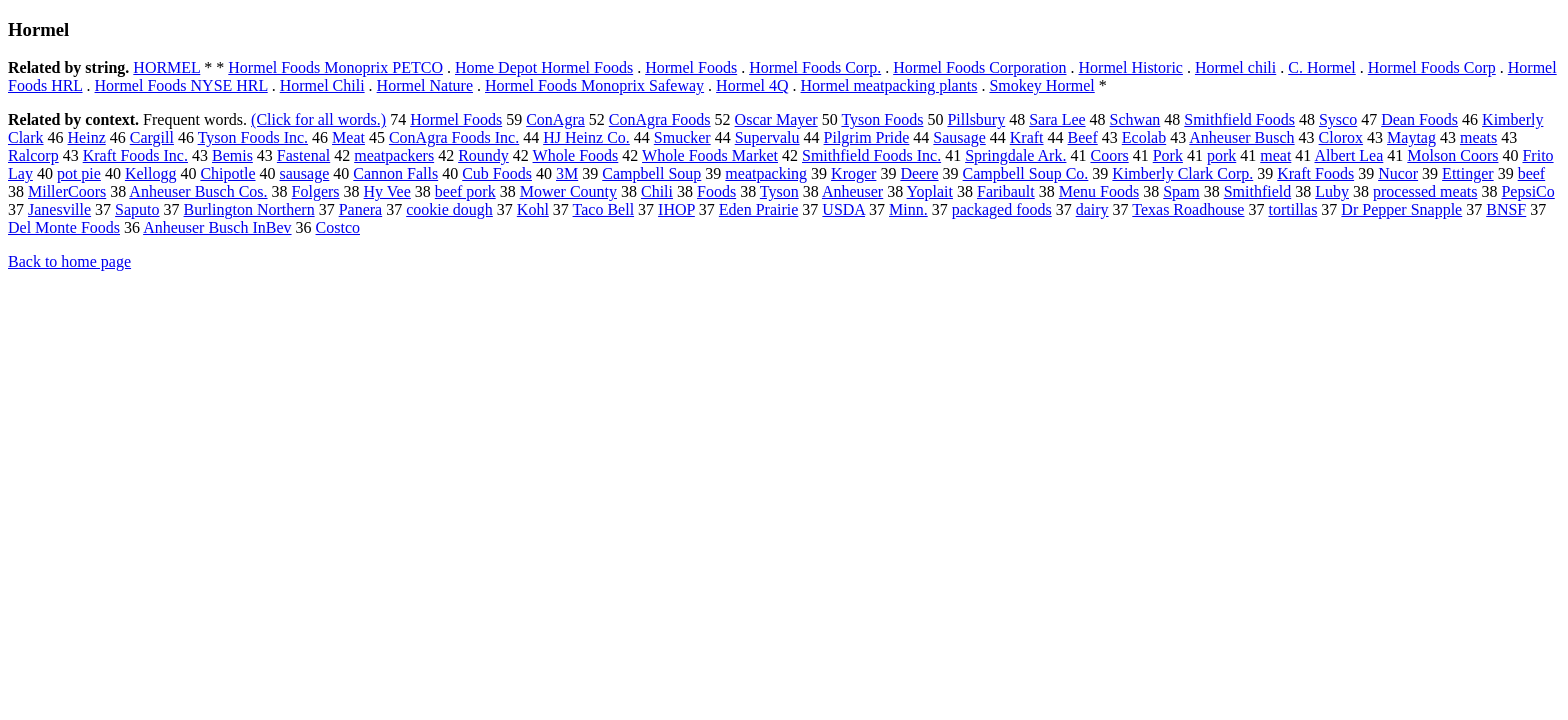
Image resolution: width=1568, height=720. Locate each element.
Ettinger (1468, 173)
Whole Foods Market (710, 155)
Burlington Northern (249, 209)
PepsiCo (1527, 191)
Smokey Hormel (1041, 85)
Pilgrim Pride (867, 137)
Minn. (908, 209)
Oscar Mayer (776, 119)
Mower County (568, 191)
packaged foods (1002, 209)
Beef (1083, 137)
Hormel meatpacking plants (889, 85)
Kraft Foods (1315, 173)
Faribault (1006, 191)
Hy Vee (387, 191)
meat (1275, 155)
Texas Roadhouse (1188, 209)
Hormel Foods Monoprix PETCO (335, 67)
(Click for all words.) (318, 119)
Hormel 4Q (752, 85)
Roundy (483, 155)
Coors (1109, 155)
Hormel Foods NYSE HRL (181, 85)
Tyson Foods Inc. (253, 137)
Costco (338, 227)
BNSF (1506, 209)
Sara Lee (1057, 119)
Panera (361, 209)
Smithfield (1258, 191)
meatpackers (394, 155)
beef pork (465, 191)
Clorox (1341, 137)
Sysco (1338, 119)
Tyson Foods (882, 119)
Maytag (1411, 137)
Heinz (87, 137)
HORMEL (166, 67)
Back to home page (69, 261)
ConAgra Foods (660, 119)
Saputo (137, 209)
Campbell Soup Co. (1026, 173)
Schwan (1135, 119)
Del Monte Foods (64, 227)
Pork (1168, 155)
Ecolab (1144, 137)
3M (567, 173)
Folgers (316, 191)
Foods (716, 191)
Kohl (533, 209)
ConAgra (555, 119)
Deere (919, 173)
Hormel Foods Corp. (815, 67)
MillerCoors (67, 191)
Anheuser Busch (1241, 137)
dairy (1092, 209)
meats (1478, 137)
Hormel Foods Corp (1432, 67)
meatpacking (766, 173)
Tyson (779, 191)
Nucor (1398, 173)
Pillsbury (976, 119)
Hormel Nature (425, 85)
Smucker (682, 137)
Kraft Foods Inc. (135, 155)
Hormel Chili (322, 85)
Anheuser (852, 191)
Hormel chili (1235, 67)
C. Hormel (1322, 67)
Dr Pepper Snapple (1401, 209)
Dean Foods (1419, 119)
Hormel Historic (1131, 67)
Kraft (1027, 137)
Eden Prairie (759, 209)
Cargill (152, 137)
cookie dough (449, 209)
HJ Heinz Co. (586, 137)
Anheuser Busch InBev (217, 227)
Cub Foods (497, 173)
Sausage (959, 137)
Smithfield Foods (1239, 119)
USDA (843, 209)
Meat (348, 137)
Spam (1181, 191)
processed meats (1425, 191)
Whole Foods (576, 155)
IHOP (676, 209)
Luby (1332, 191)
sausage (305, 173)
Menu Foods (1099, 191)
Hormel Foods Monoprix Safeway (594, 85)
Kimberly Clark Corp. (1182, 173)
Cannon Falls (395, 173)
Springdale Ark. (1015, 155)
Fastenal (303, 155)
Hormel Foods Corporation (979, 67)
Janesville (59, 209)
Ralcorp (33, 155)
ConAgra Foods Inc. (454, 137)
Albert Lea (1348, 155)
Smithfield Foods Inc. (871, 155)
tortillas (1292, 209)
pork (1221, 155)
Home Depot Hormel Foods (544, 67)
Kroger (853, 173)
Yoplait (930, 191)
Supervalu (767, 137)
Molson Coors (1452, 155)
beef (1532, 173)
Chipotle (227, 173)
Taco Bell (604, 209)
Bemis (232, 155)
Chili (657, 191)
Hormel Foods (691, 67)
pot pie (79, 173)
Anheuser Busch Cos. (198, 191)
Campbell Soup (651, 173)
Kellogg (151, 173)
